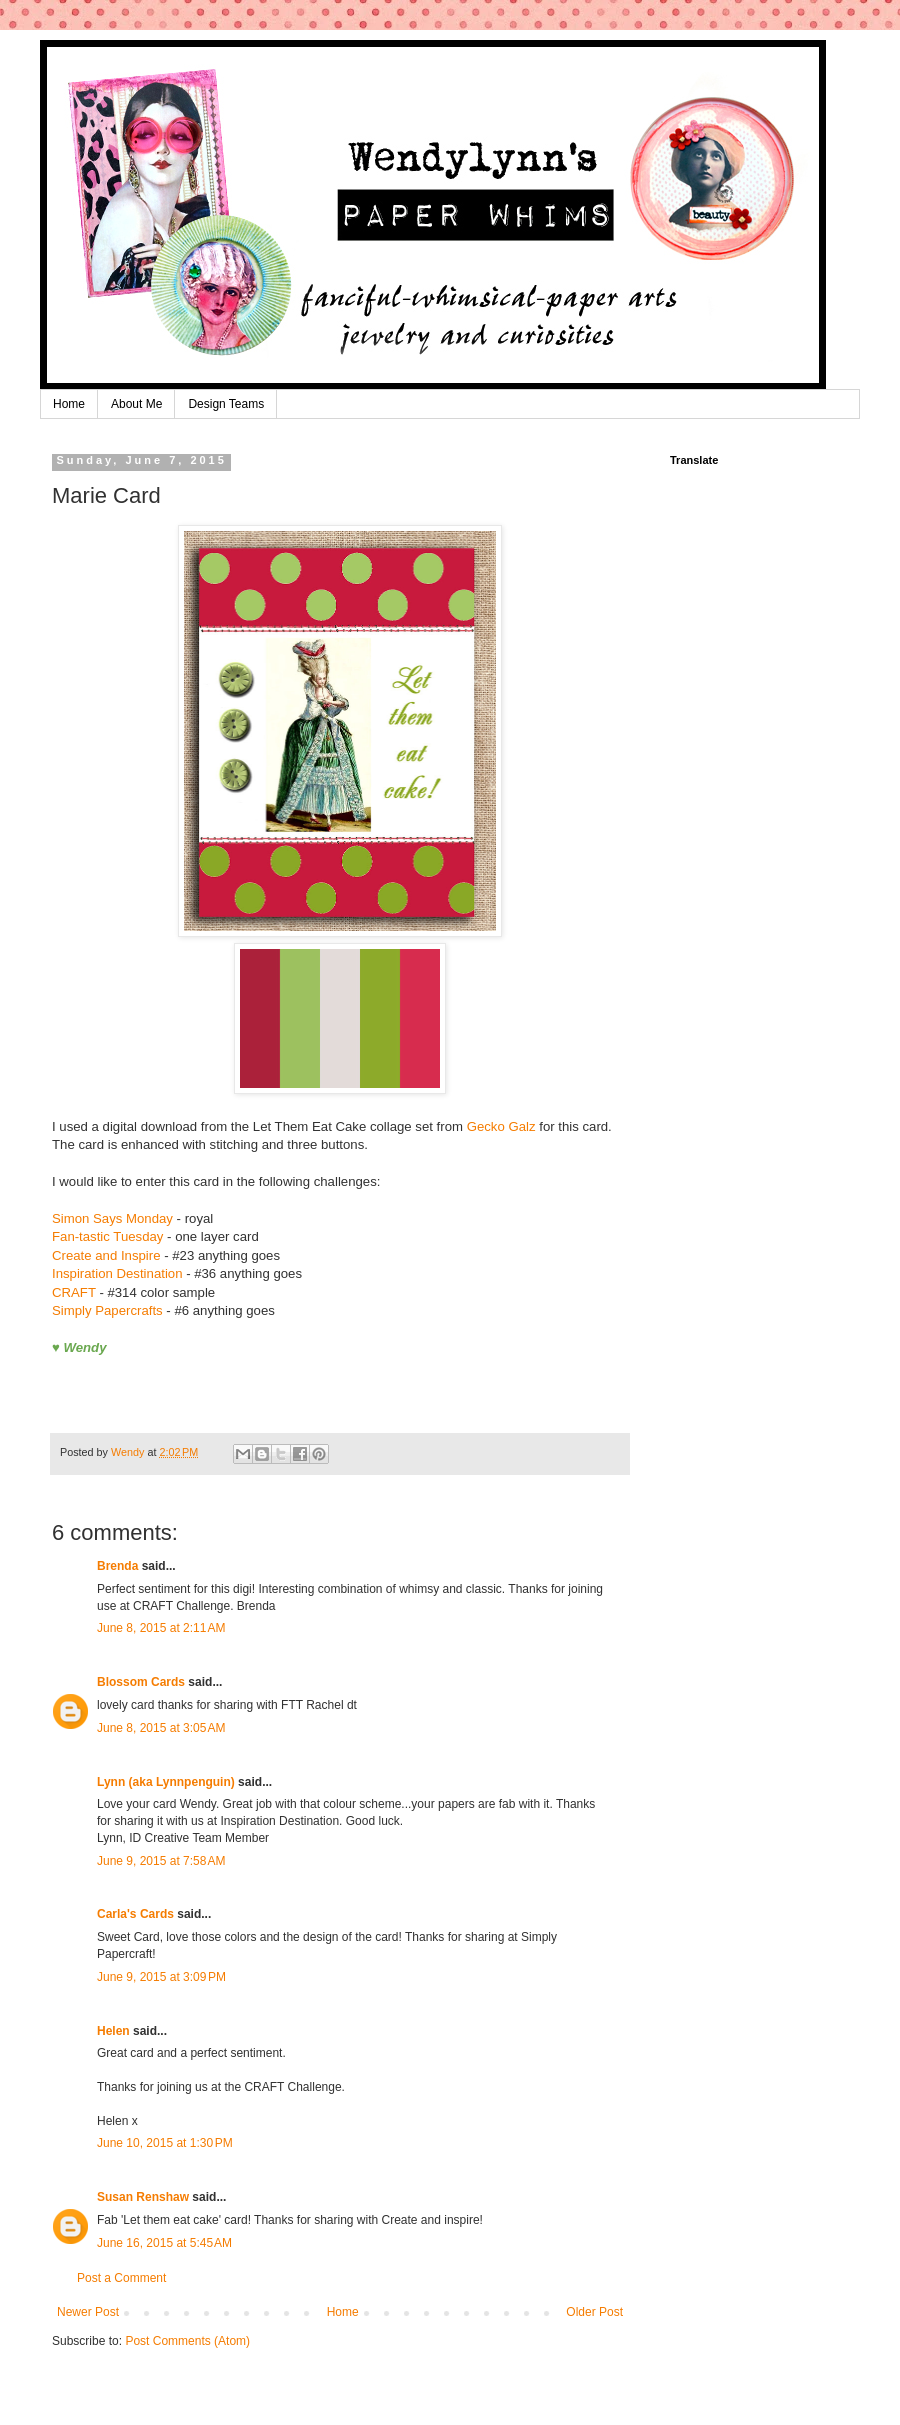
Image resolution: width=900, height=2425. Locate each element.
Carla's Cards (135, 1914)
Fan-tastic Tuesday (107, 1236)
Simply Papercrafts (107, 1310)
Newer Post (88, 2312)
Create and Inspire (106, 1255)
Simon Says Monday (112, 1218)
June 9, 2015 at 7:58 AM (161, 1861)
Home (69, 404)
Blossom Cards (141, 1682)
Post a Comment (121, 2278)
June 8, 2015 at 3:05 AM (161, 1728)
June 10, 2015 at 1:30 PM (165, 2143)
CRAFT (74, 1292)
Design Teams (226, 404)
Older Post (594, 2312)
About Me (136, 404)
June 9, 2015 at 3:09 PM (161, 1977)
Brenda (117, 1566)
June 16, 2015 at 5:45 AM (164, 2243)
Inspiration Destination (117, 1273)
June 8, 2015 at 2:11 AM (161, 1628)
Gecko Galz (501, 1126)
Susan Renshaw (143, 2197)
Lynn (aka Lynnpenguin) (166, 1782)
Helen (113, 2031)
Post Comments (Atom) (187, 2341)
